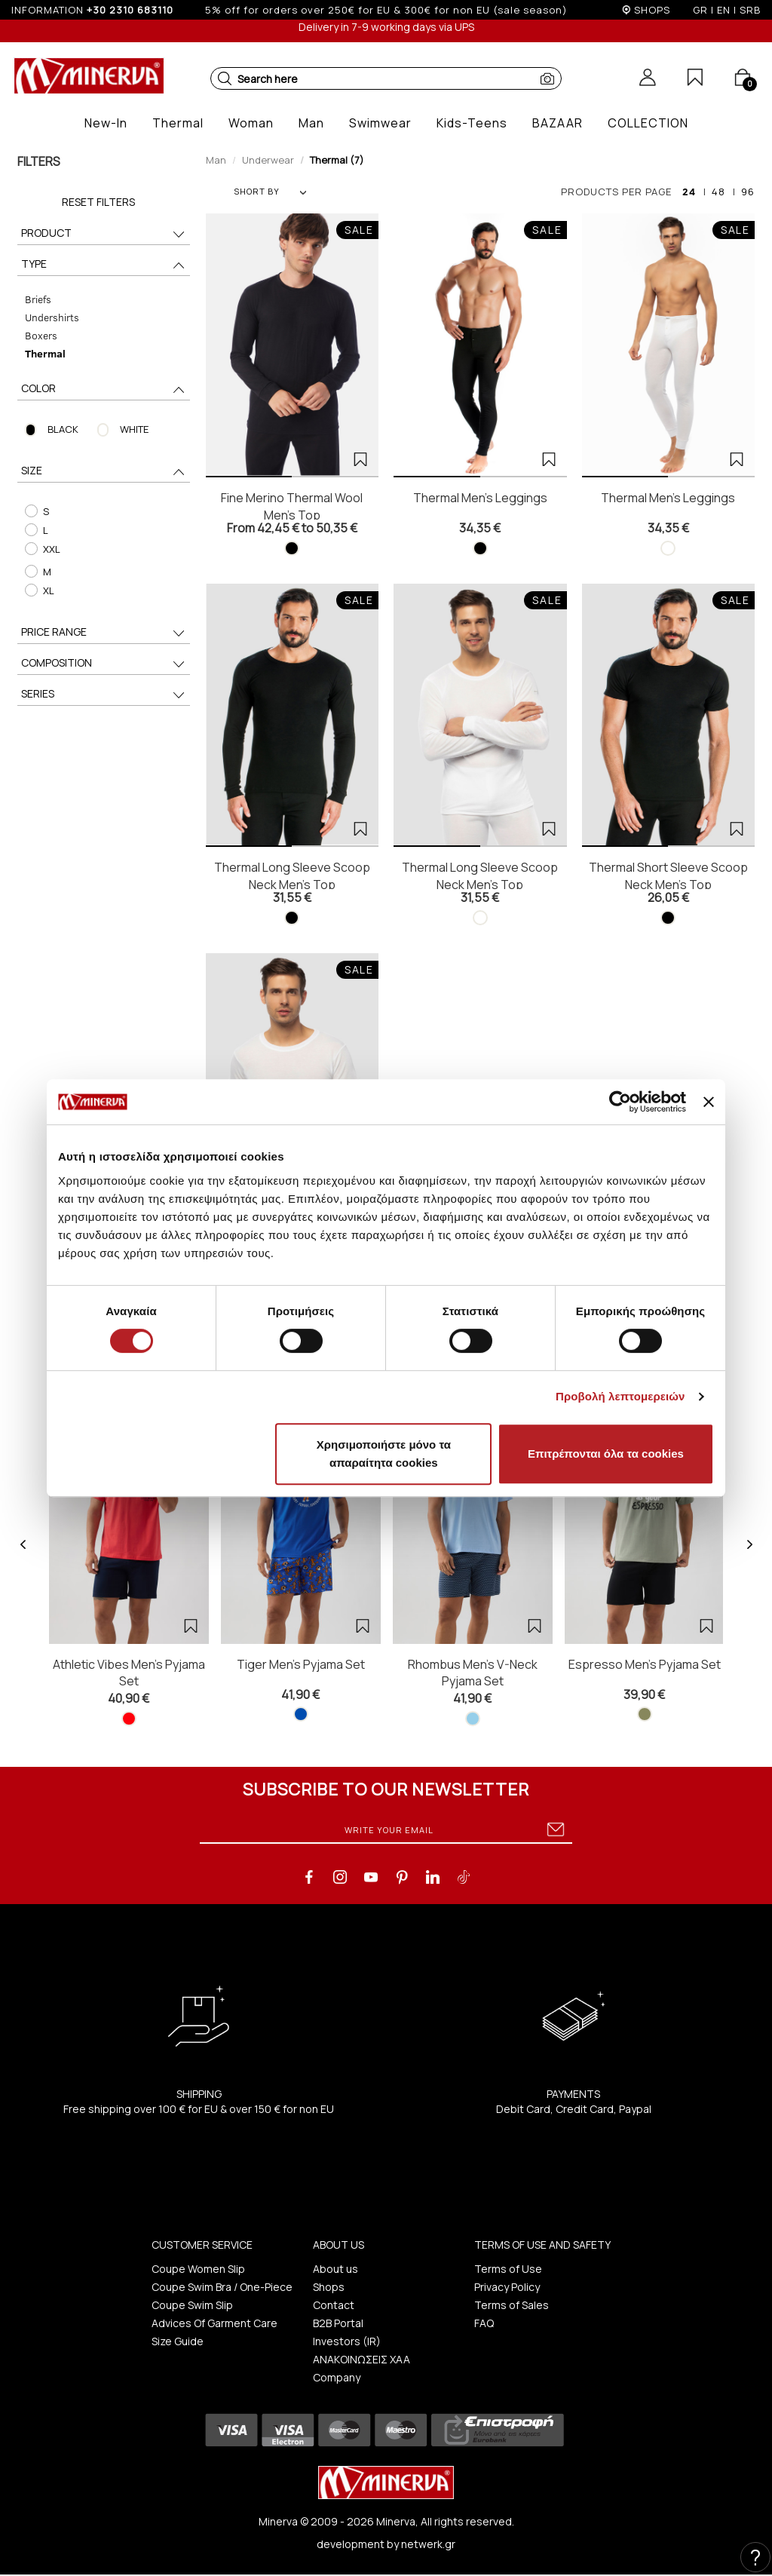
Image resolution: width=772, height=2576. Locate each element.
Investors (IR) (347, 2341)
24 (689, 191)
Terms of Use (508, 2269)
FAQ (484, 2323)
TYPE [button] (104, 265)
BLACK (62, 429)
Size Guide (178, 2341)
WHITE (134, 429)
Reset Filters (98, 202)
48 (718, 191)
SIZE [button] (104, 471)
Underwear (268, 160)
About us (335, 2269)
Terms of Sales (511, 2305)
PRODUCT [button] (104, 234)
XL (39, 590)
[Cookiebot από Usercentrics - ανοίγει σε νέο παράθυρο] (620, 1101)
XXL (42, 549)
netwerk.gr (428, 2544)
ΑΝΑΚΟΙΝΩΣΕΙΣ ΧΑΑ (361, 2359)
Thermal (45, 353)
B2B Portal (338, 2323)
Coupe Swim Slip (192, 2305)
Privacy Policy (507, 2287)
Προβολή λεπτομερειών (620, 1396)
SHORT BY (270, 191)
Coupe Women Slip (198, 2269)
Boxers (41, 335)
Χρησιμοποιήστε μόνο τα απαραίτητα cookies (384, 1453)
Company (336, 2377)
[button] (224, 78)
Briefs (38, 299)
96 (748, 191)
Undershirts (52, 317)
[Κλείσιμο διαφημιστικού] (708, 1101)
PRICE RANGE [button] (104, 633)
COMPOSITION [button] (104, 664)
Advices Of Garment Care (214, 2323)
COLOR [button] (104, 389)
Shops (329, 2287)
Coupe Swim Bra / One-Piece (222, 2287)
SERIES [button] (104, 695)
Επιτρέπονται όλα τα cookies (606, 1453)
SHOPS (652, 10)
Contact (333, 2305)
